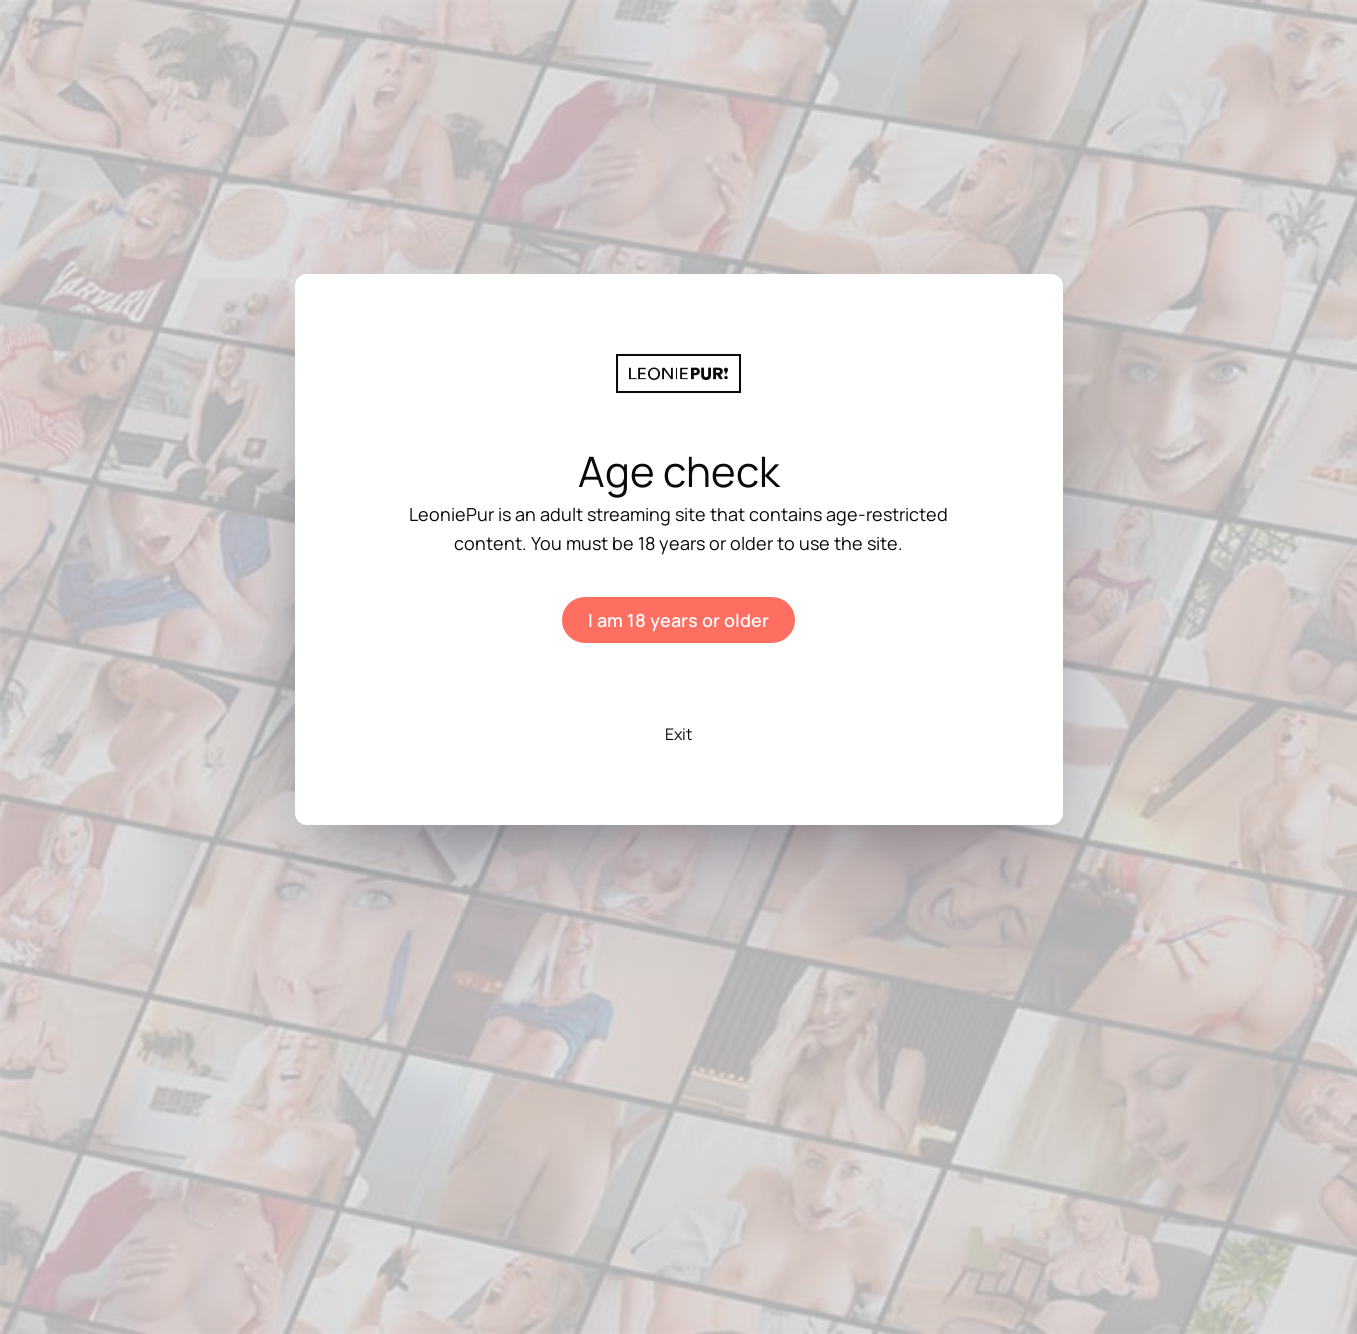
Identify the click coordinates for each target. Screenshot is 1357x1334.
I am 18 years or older (678, 620)
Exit (678, 734)
